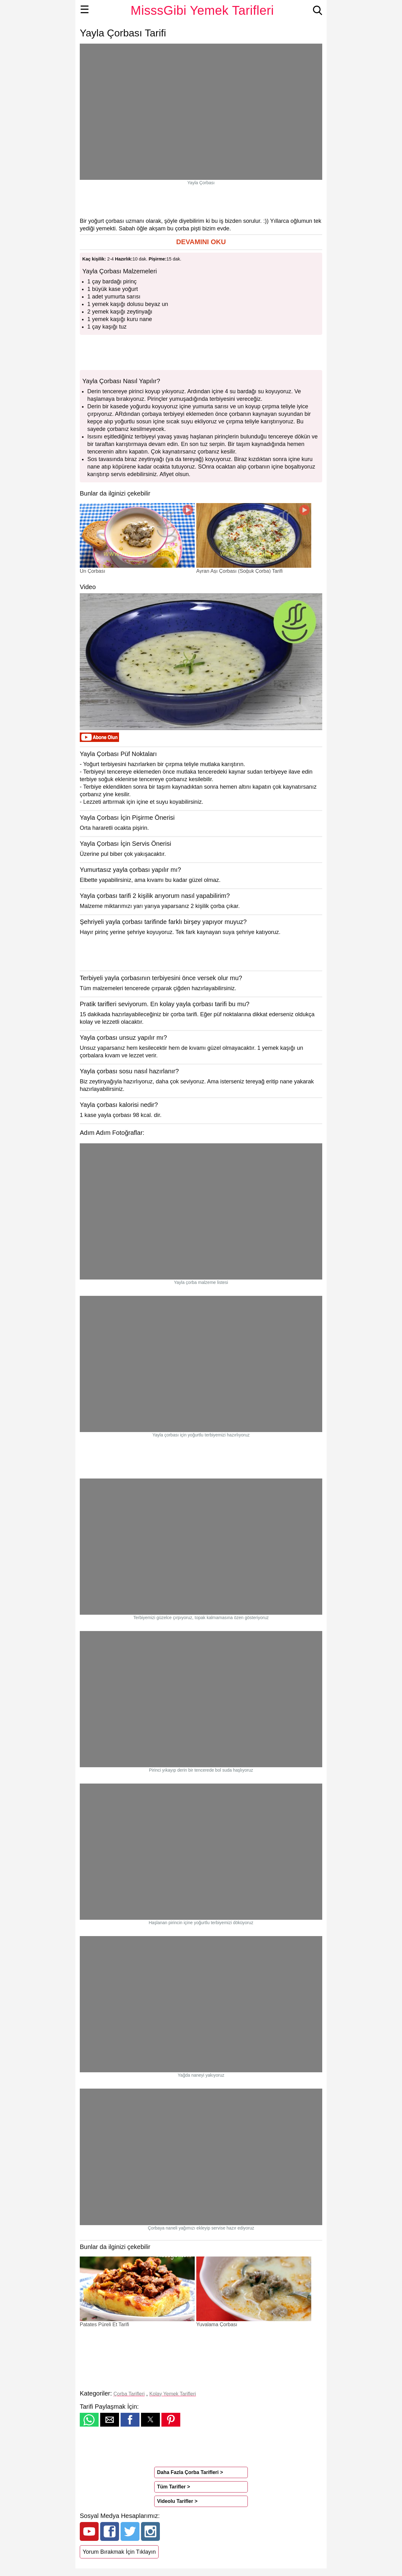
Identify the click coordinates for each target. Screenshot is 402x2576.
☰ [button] (85, 9)
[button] (201, 242)
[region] (201, 201)
